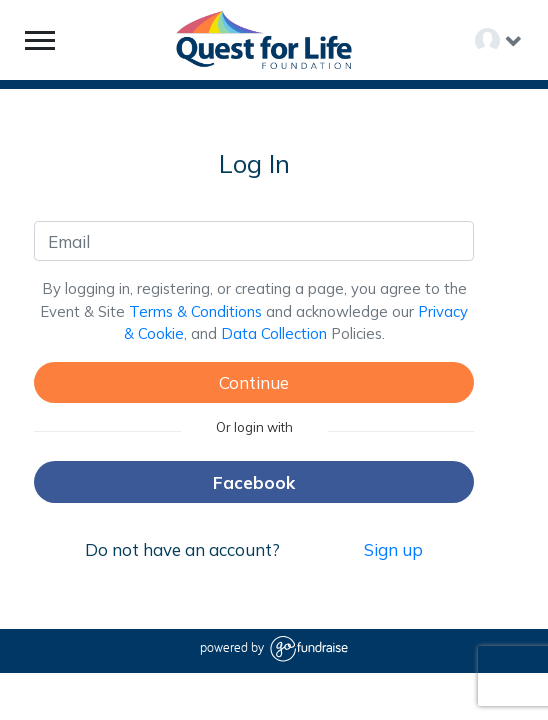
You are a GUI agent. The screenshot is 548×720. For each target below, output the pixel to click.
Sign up (393, 549)
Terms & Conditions (195, 311)
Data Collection (274, 333)
